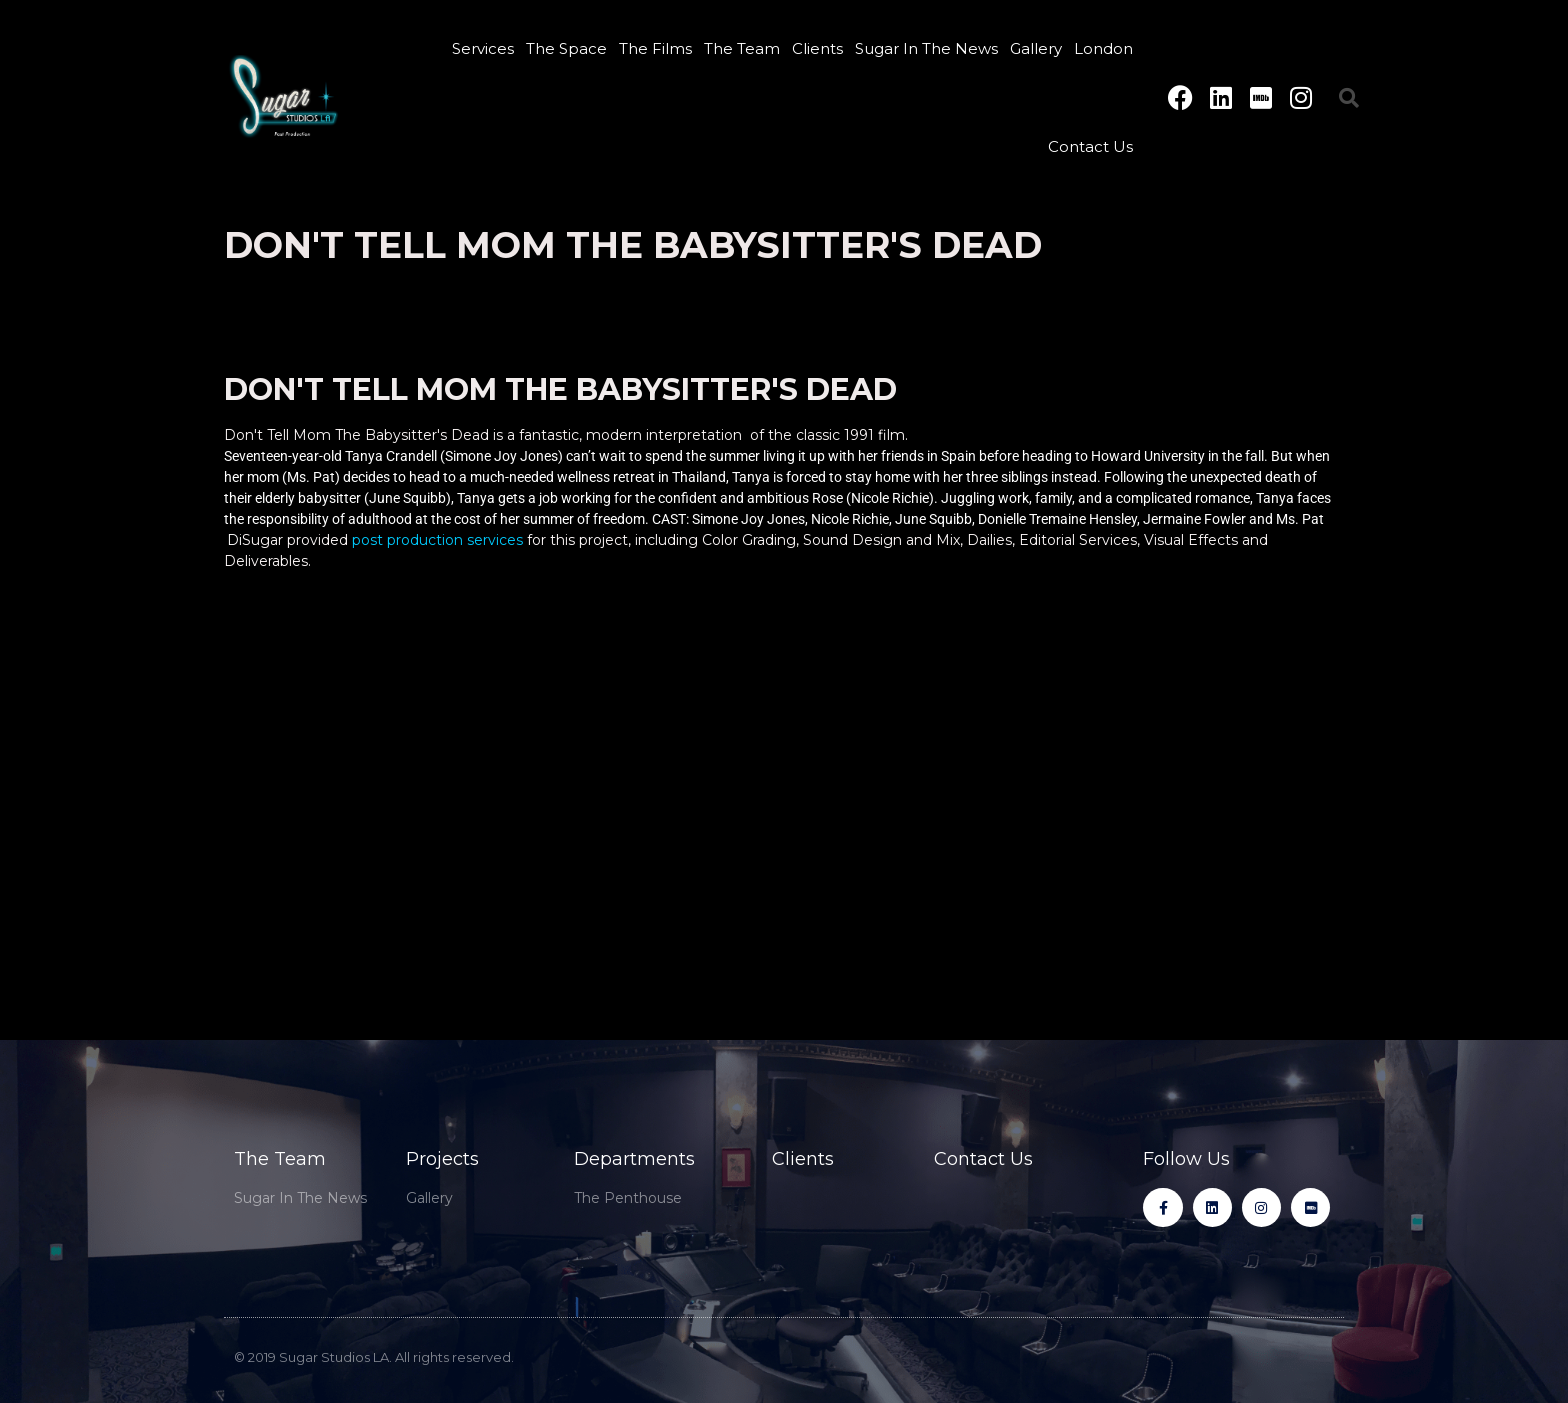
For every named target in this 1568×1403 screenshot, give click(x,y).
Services (483, 48)
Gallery (1036, 48)
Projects (442, 1159)
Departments (634, 1159)
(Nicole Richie (887, 498)
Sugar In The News (926, 48)
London (1103, 48)
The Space (566, 48)
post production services (437, 540)
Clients (817, 48)
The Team (742, 48)
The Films (655, 48)
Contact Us (1090, 146)
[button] (1349, 98)
